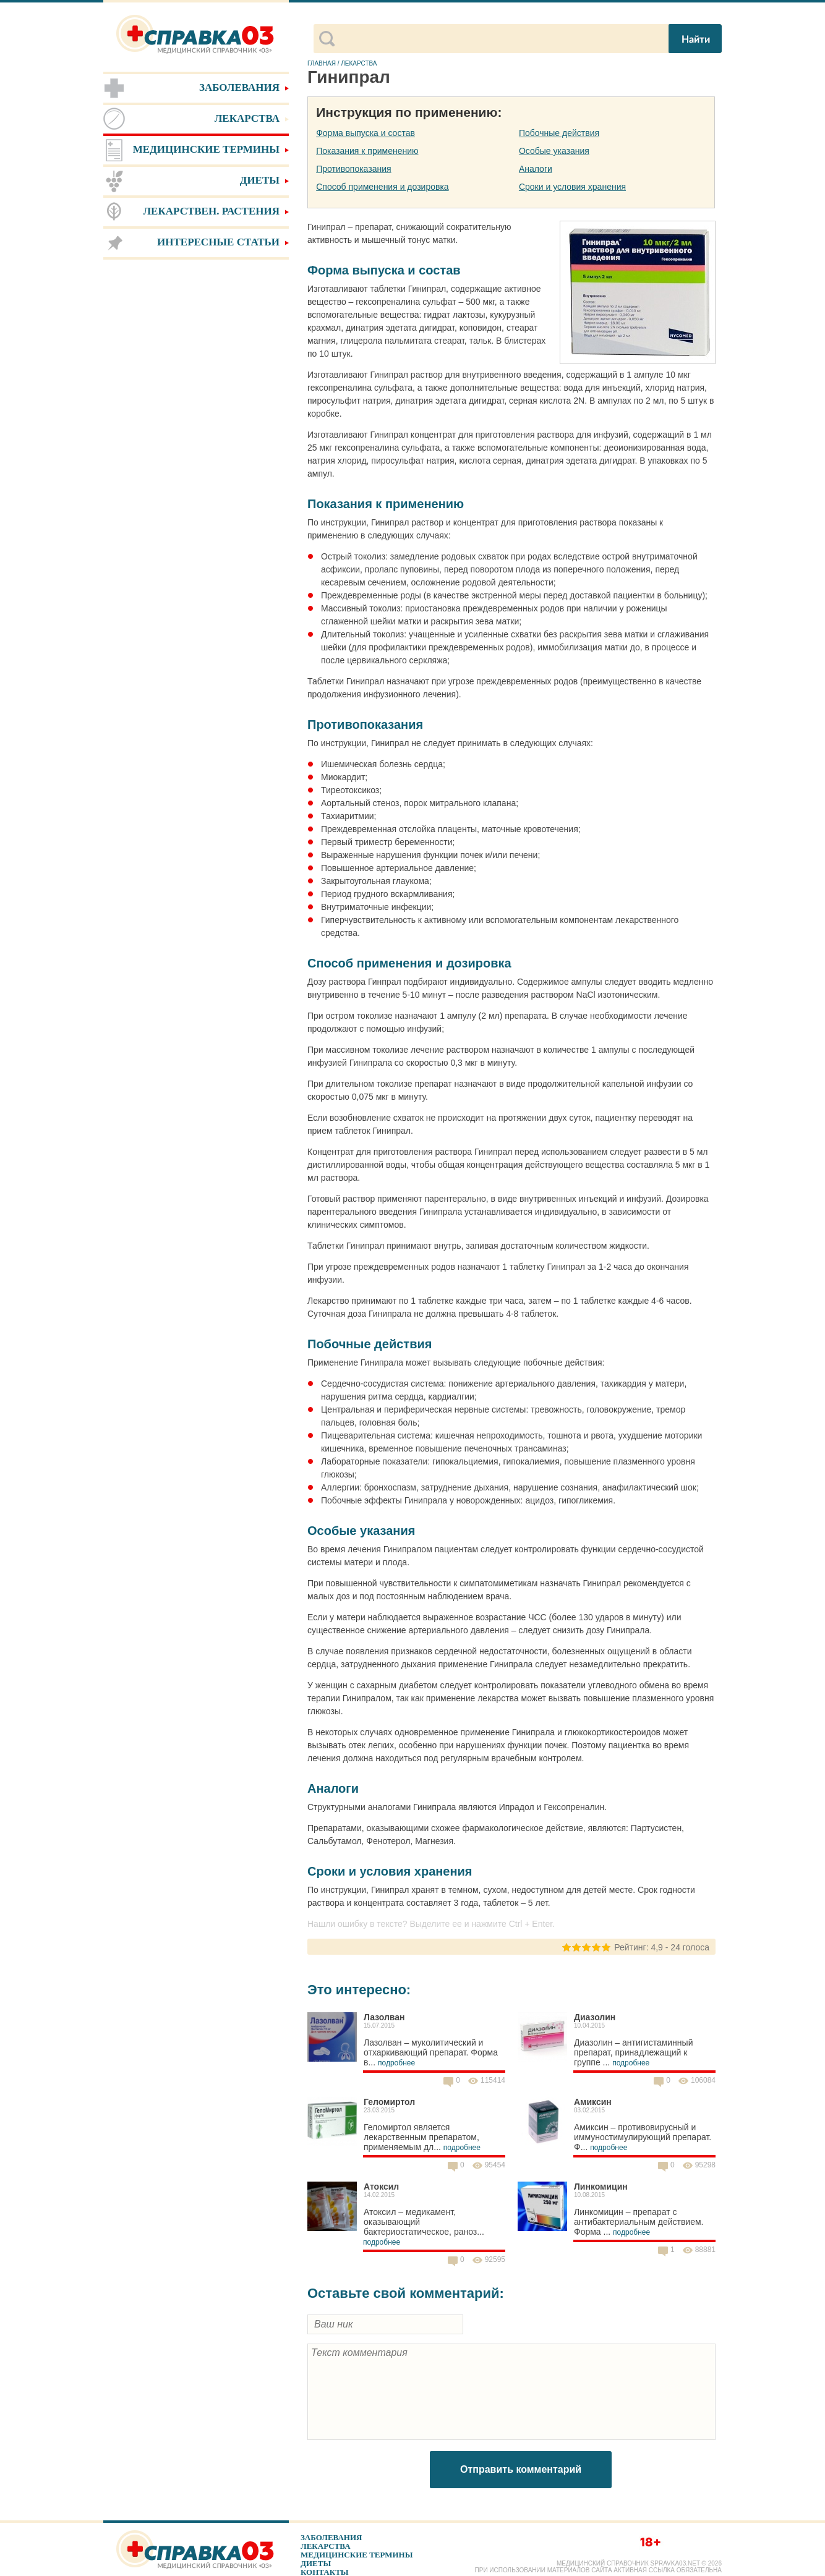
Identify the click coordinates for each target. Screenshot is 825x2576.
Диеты (316, 2563)
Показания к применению (367, 151)
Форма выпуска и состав (365, 133)
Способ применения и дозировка (382, 187)
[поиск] (500, 39)
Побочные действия (559, 133)
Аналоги (535, 169)
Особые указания (554, 151)
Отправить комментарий (520, 2469)
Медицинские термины (357, 2554)
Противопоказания (353, 169)
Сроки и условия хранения (572, 187)
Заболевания (331, 2537)
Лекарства (326, 2546)
